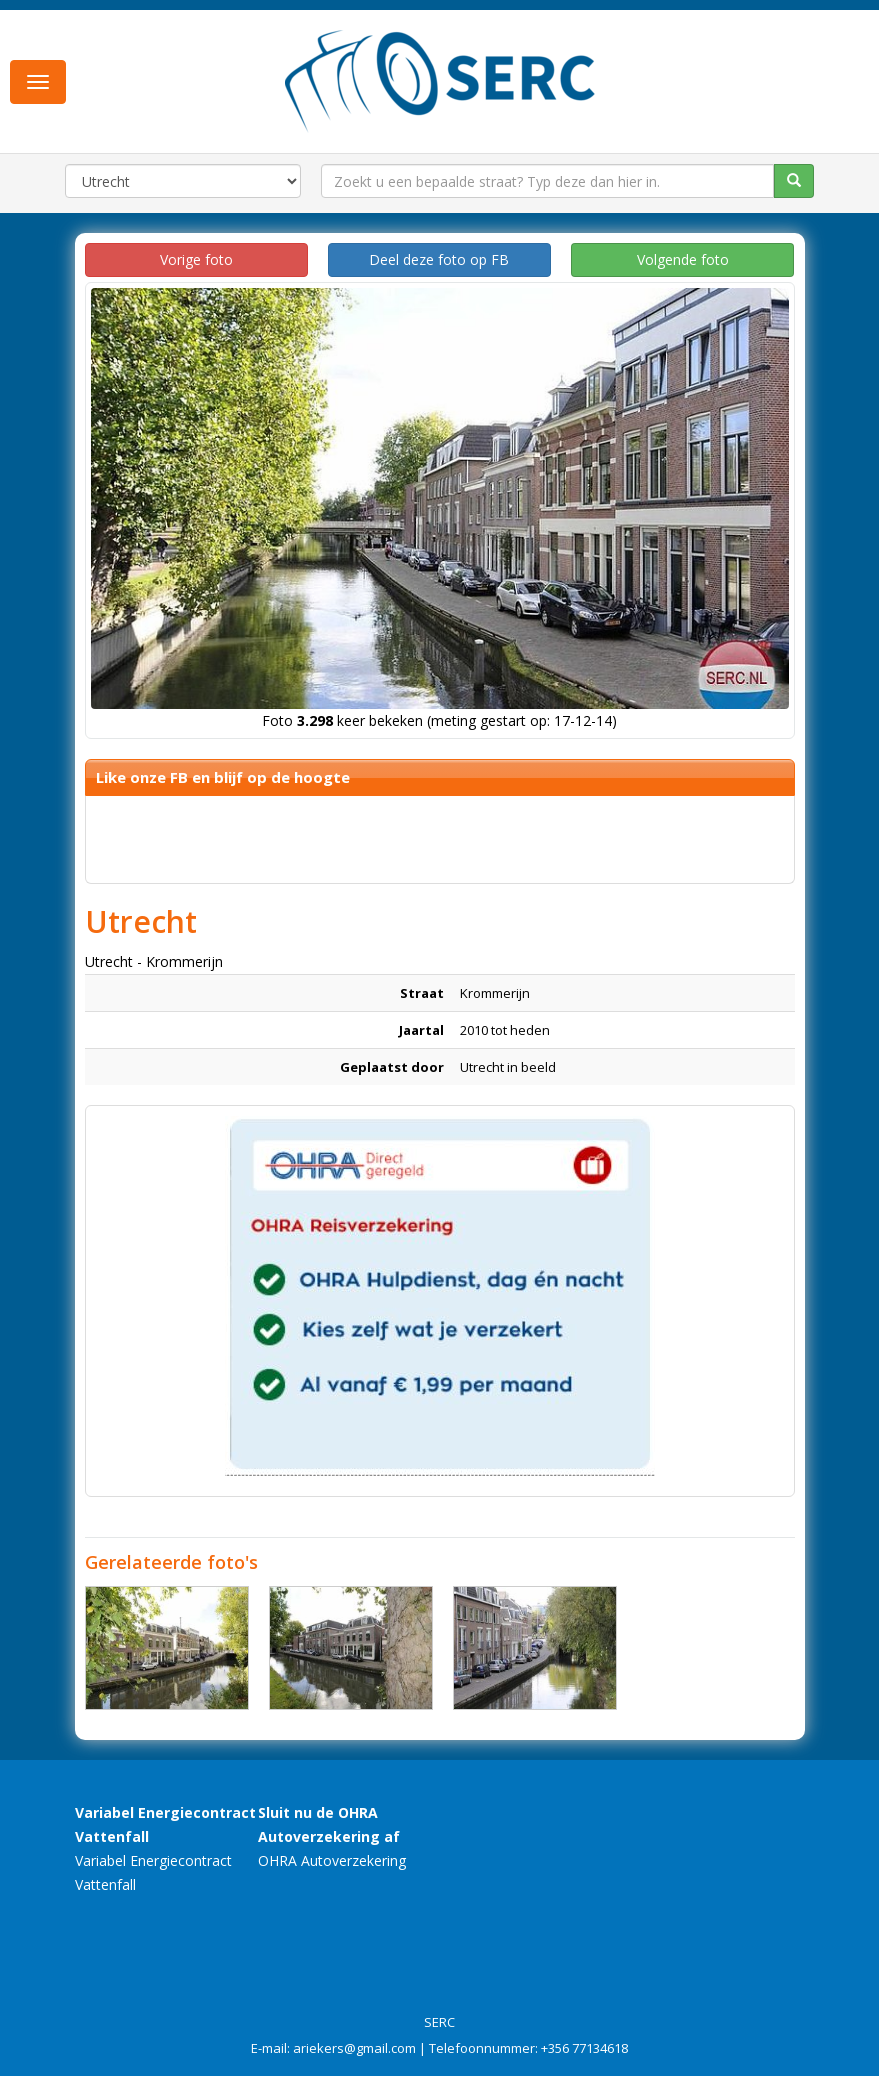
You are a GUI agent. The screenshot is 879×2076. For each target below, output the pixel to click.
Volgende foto (683, 259)
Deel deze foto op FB (439, 259)
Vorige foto (196, 259)
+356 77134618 (584, 2048)
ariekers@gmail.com (354, 2048)
